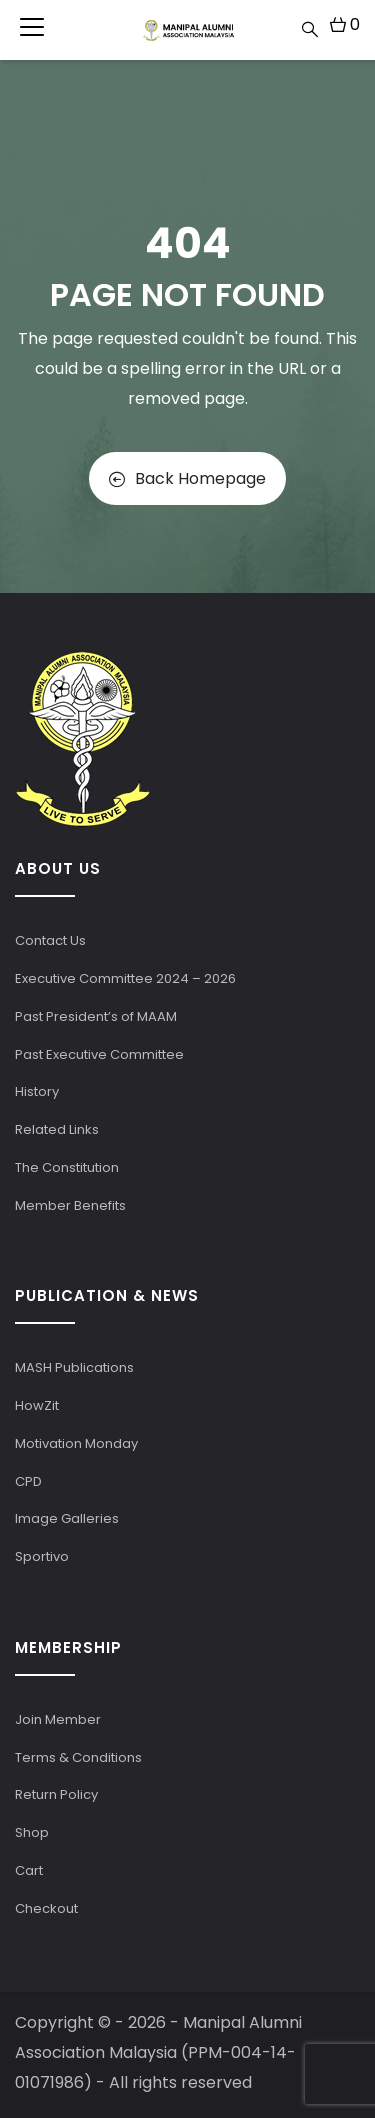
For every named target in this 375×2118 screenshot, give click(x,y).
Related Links (57, 1129)
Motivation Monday (76, 1443)
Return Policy (56, 1794)
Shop (32, 1832)
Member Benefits (70, 1205)
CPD (28, 1481)
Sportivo (42, 1556)
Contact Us (50, 940)
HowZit (37, 1405)
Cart (29, 1870)
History (37, 1091)
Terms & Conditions (78, 1757)
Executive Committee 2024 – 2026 (125, 978)
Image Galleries (67, 1518)
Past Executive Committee (99, 1054)
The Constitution (67, 1167)
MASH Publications (74, 1367)
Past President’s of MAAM (96, 1016)
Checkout (46, 1908)
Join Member (58, 1719)
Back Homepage (187, 478)
